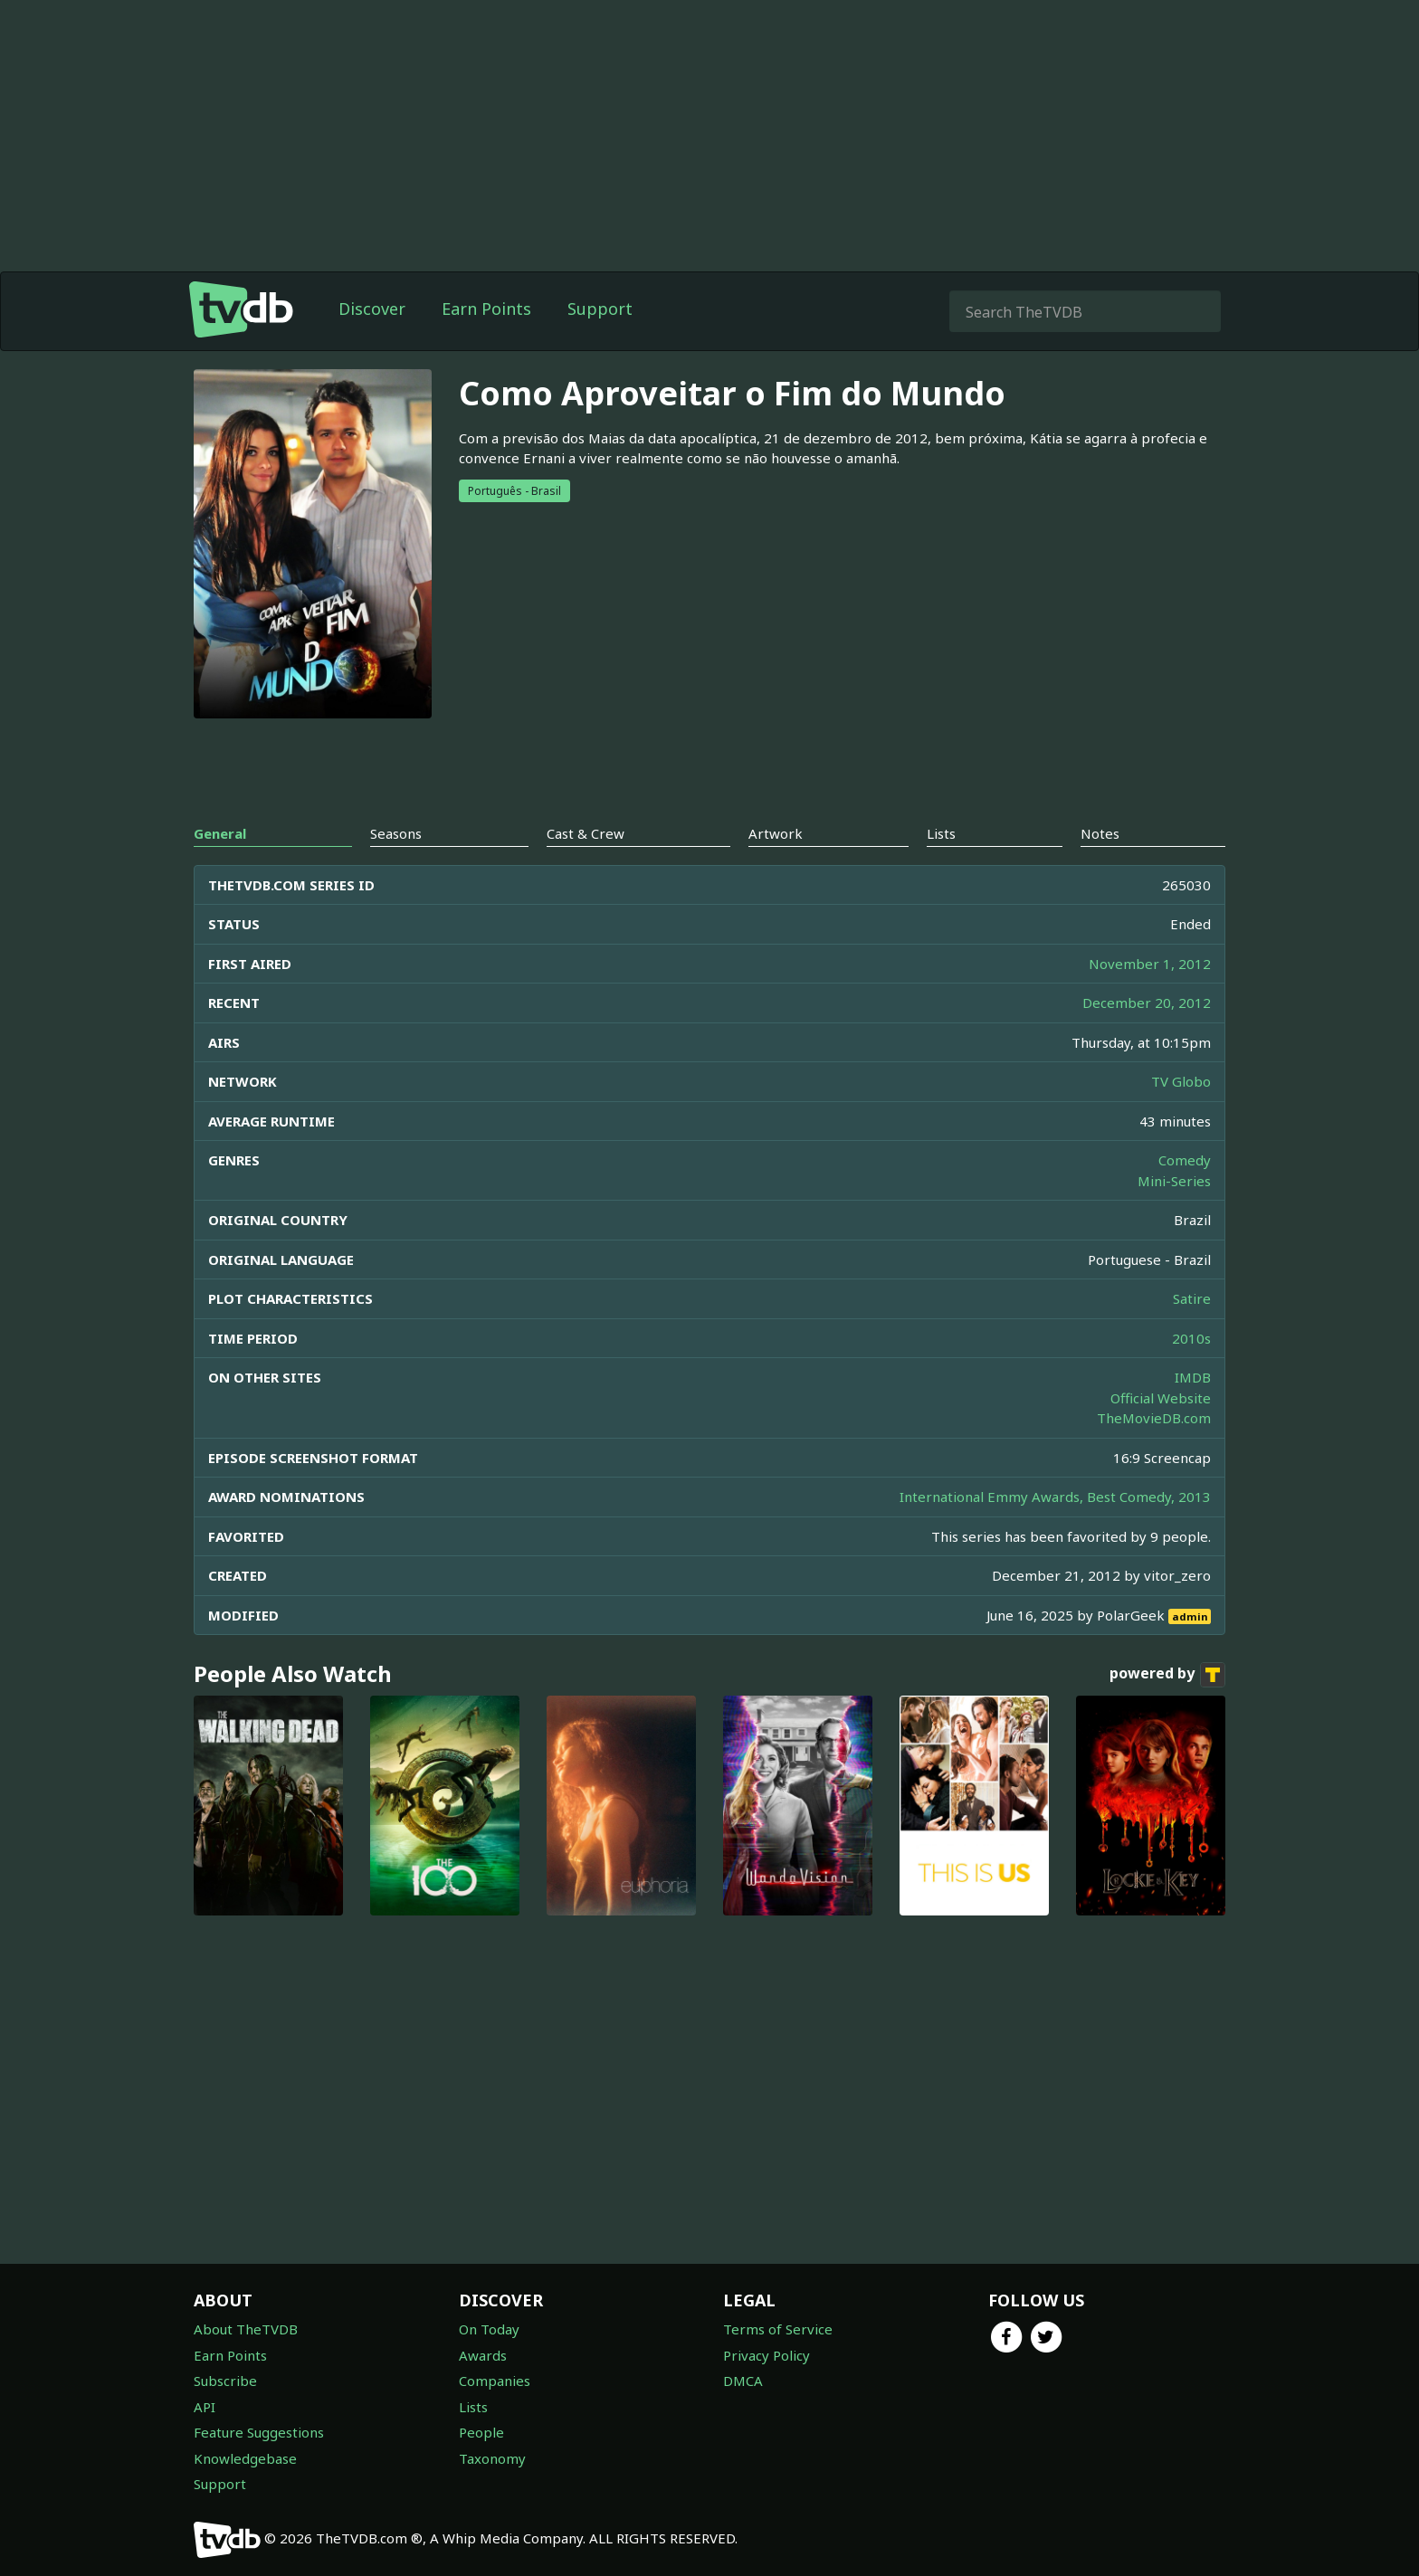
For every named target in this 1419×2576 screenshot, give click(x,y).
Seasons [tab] (396, 833)
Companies (494, 2381)
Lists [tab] (941, 833)
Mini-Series (1174, 1181)
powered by (1167, 1674)
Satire (1192, 1298)
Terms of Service (778, 2329)
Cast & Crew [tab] (585, 833)
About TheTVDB (246, 2329)
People (481, 2432)
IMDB (1193, 1377)
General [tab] (220, 833)
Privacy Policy (766, 2355)
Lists (473, 2407)
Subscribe (225, 2381)
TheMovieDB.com (1154, 1418)
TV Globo (1181, 1081)
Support (600, 308)
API (204, 2407)
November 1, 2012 (1150, 964)
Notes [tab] (1100, 833)
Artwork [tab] (775, 833)
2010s (1191, 1338)
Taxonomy (492, 2458)
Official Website (1160, 1398)
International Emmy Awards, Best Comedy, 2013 (1055, 1497)
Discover (371, 308)
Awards (483, 2355)
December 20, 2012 (1146, 1002)
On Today (489, 2329)
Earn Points (486, 308)
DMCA (743, 2381)
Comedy (1184, 1160)
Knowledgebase (245, 2458)
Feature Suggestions (259, 2432)
